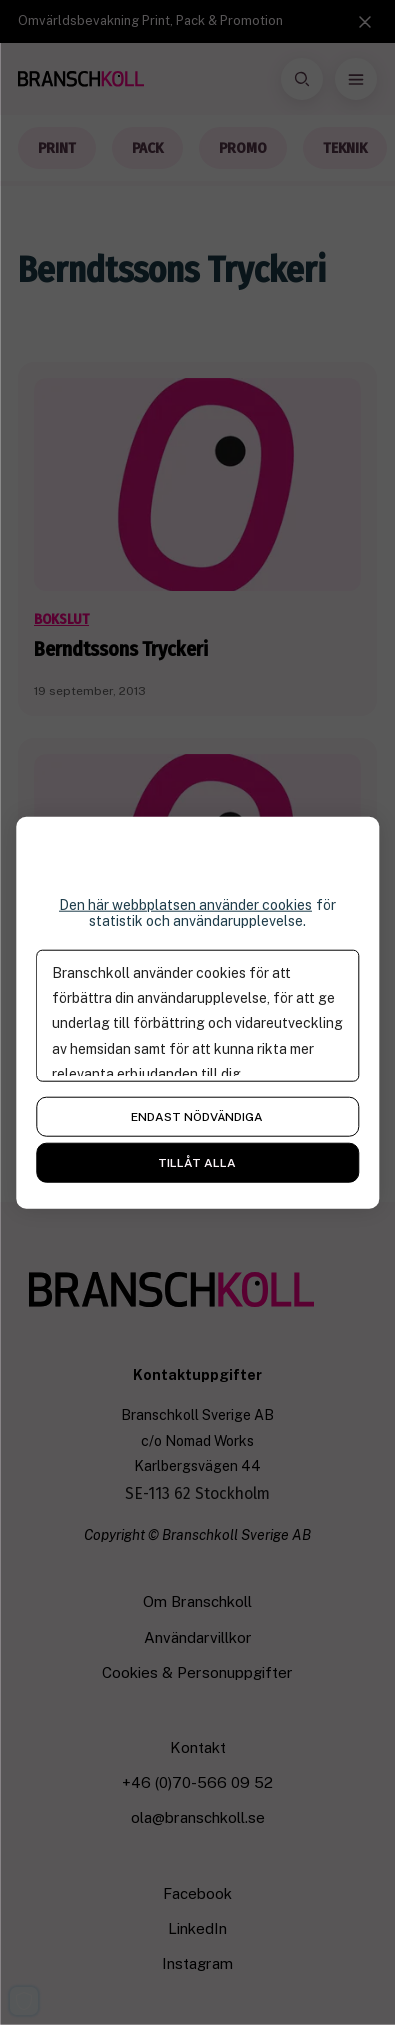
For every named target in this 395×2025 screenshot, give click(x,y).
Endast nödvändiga (197, 1117)
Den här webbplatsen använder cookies (185, 904)
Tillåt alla (197, 1163)
